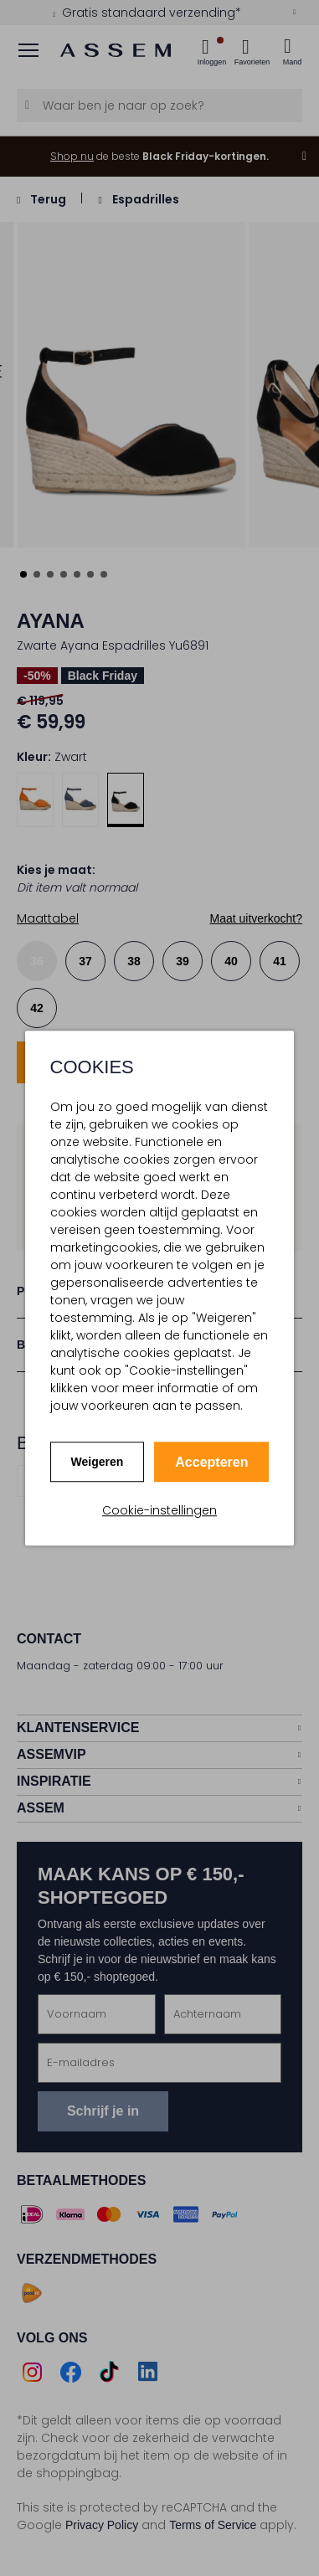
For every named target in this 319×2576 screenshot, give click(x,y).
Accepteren (211, 1462)
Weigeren (97, 1461)
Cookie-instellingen (159, 1510)
